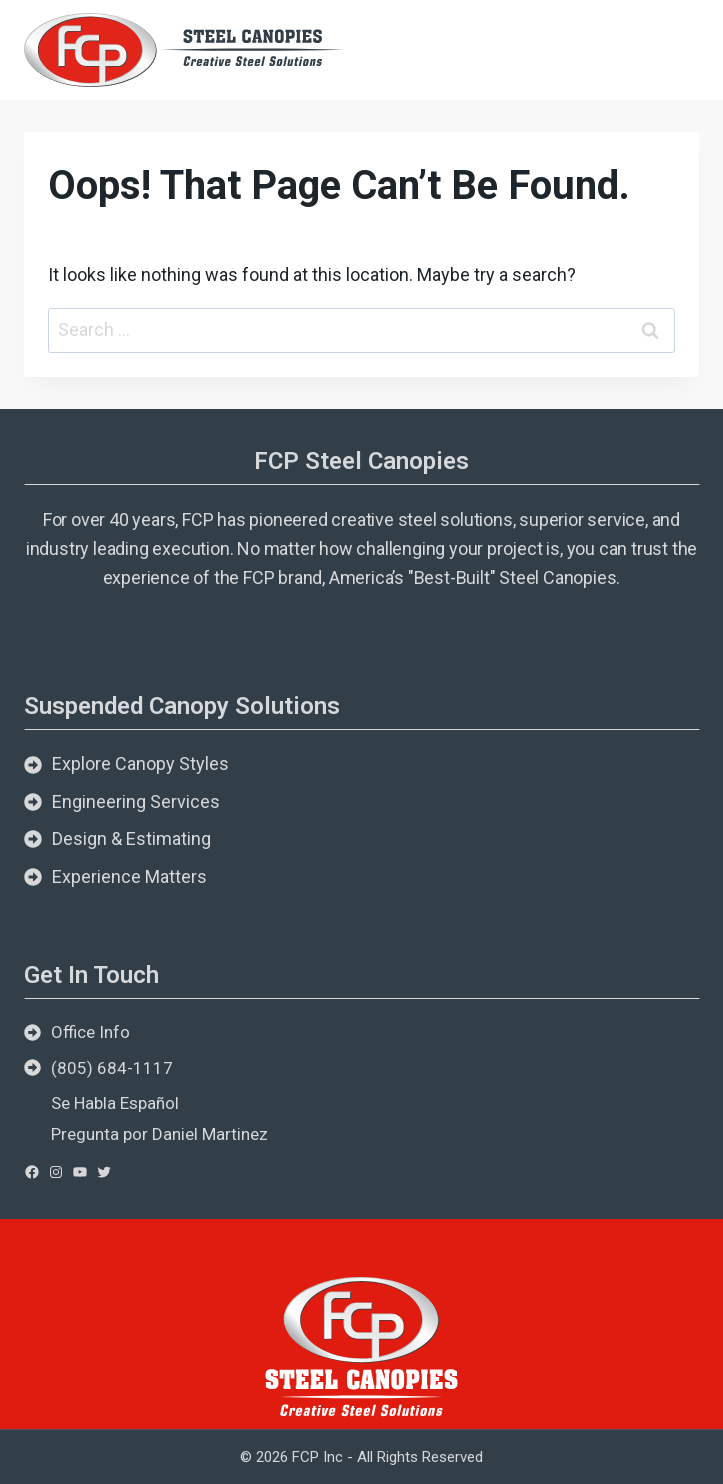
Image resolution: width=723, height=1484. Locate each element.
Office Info (90, 1032)
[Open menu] (675, 49)
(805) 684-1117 (112, 1068)
